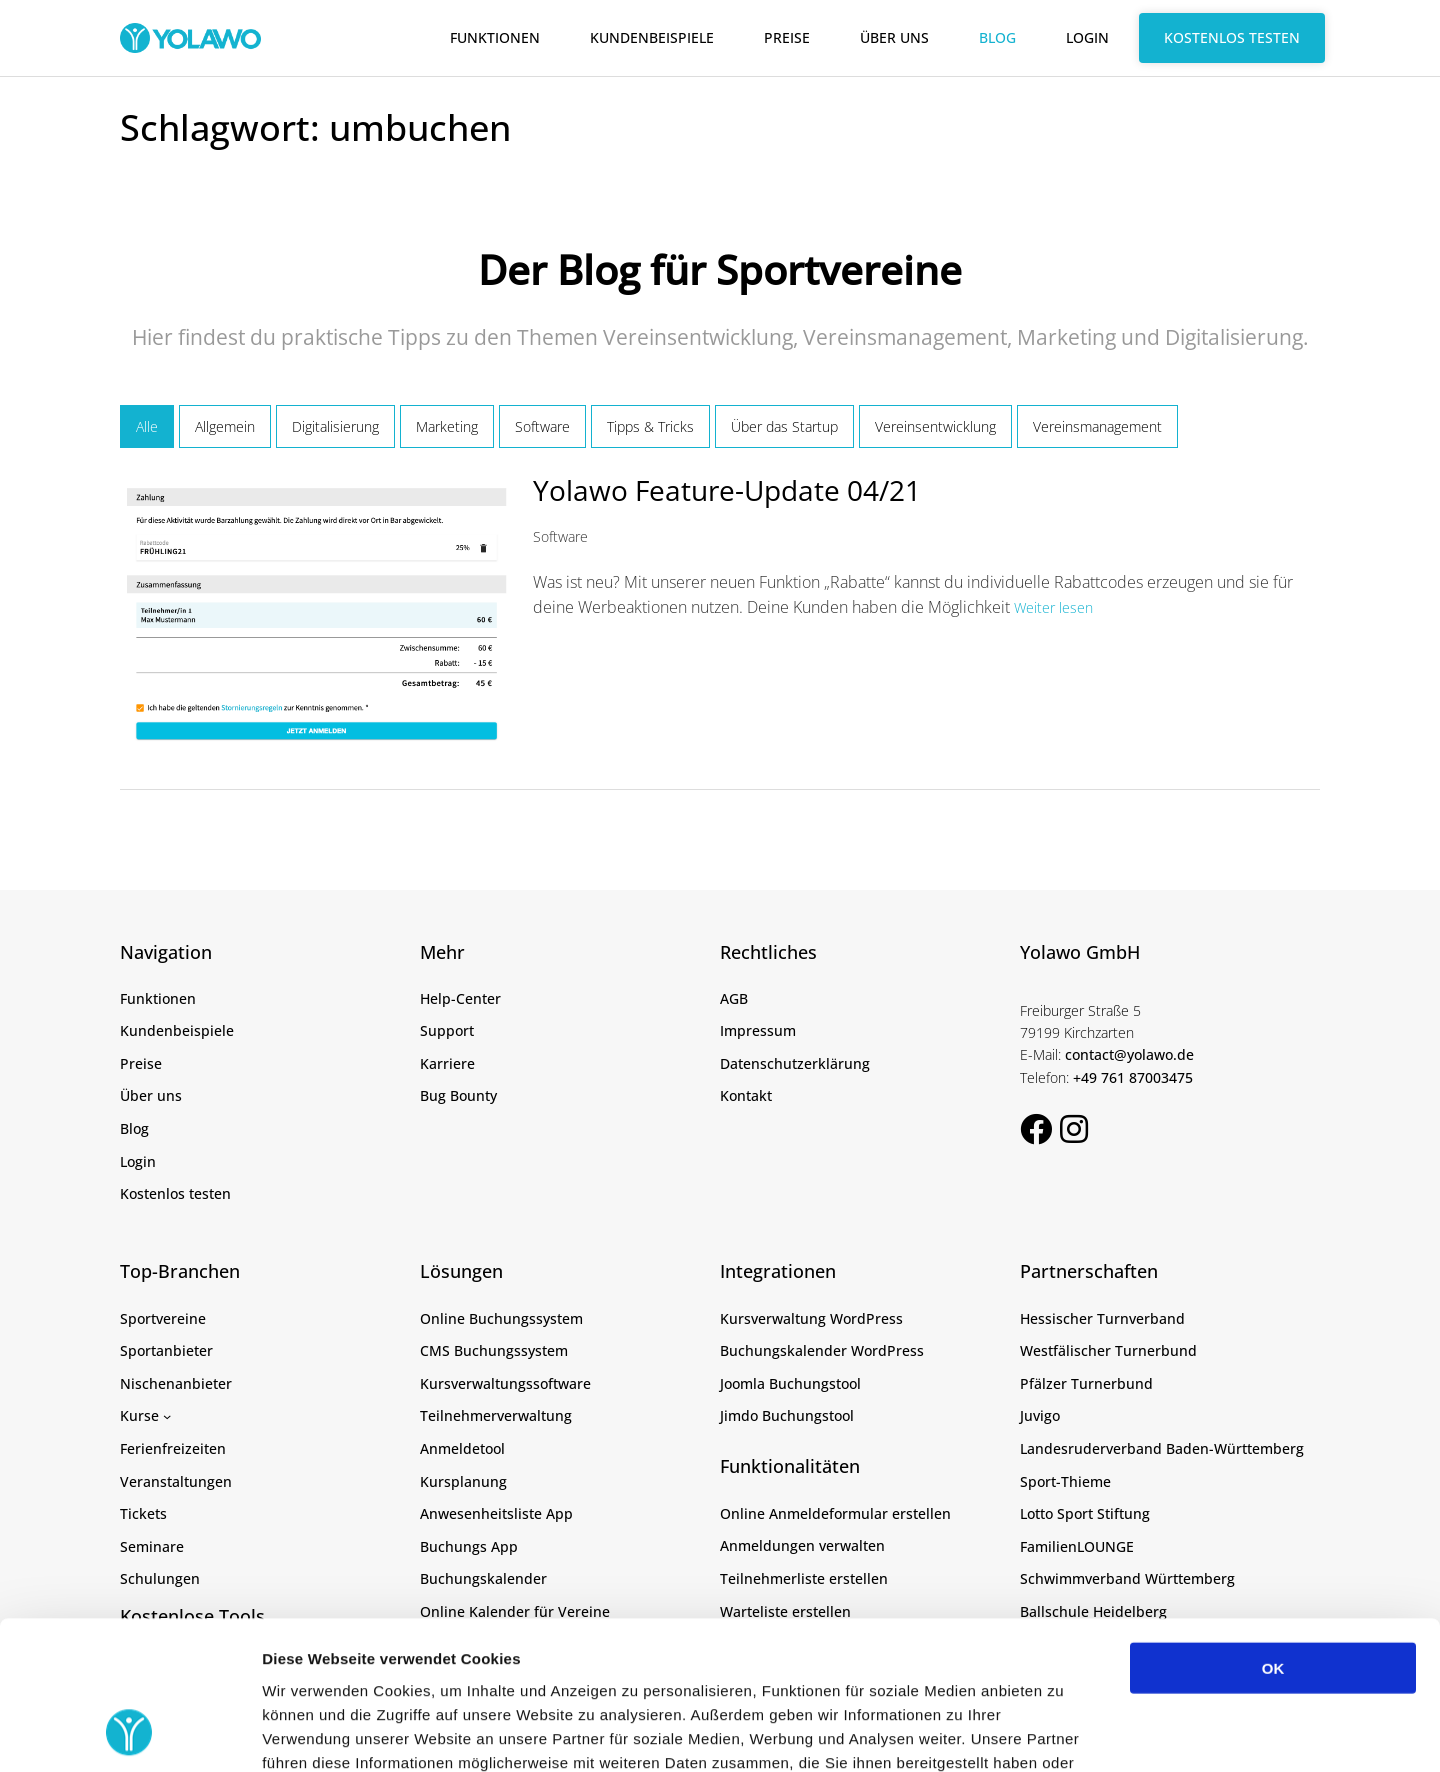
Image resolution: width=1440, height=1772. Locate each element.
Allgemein (225, 426)
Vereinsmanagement (1097, 426)
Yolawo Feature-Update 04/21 (727, 490)
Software (542, 426)
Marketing (447, 426)
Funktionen (495, 37)
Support (447, 1030)
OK (1273, 1532)
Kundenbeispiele (652, 37)
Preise (787, 37)
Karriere (447, 1063)
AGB (734, 998)
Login (1087, 37)
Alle (147, 426)
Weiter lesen (1053, 607)
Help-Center (460, 998)
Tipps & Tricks (650, 426)
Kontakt (746, 1095)
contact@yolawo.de (1129, 1054)
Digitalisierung (335, 426)
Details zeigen (1063, 1732)
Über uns (894, 37)
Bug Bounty (458, 1095)
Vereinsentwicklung (935, 426)
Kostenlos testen (1232, 37)
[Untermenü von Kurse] (167, 1416)
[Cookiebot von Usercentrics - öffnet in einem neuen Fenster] (129, 1733)
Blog (997, 37)
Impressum (758, 1030)
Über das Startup (784, 426)
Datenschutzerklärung (795, 1063)
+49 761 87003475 (1133, 1077)
